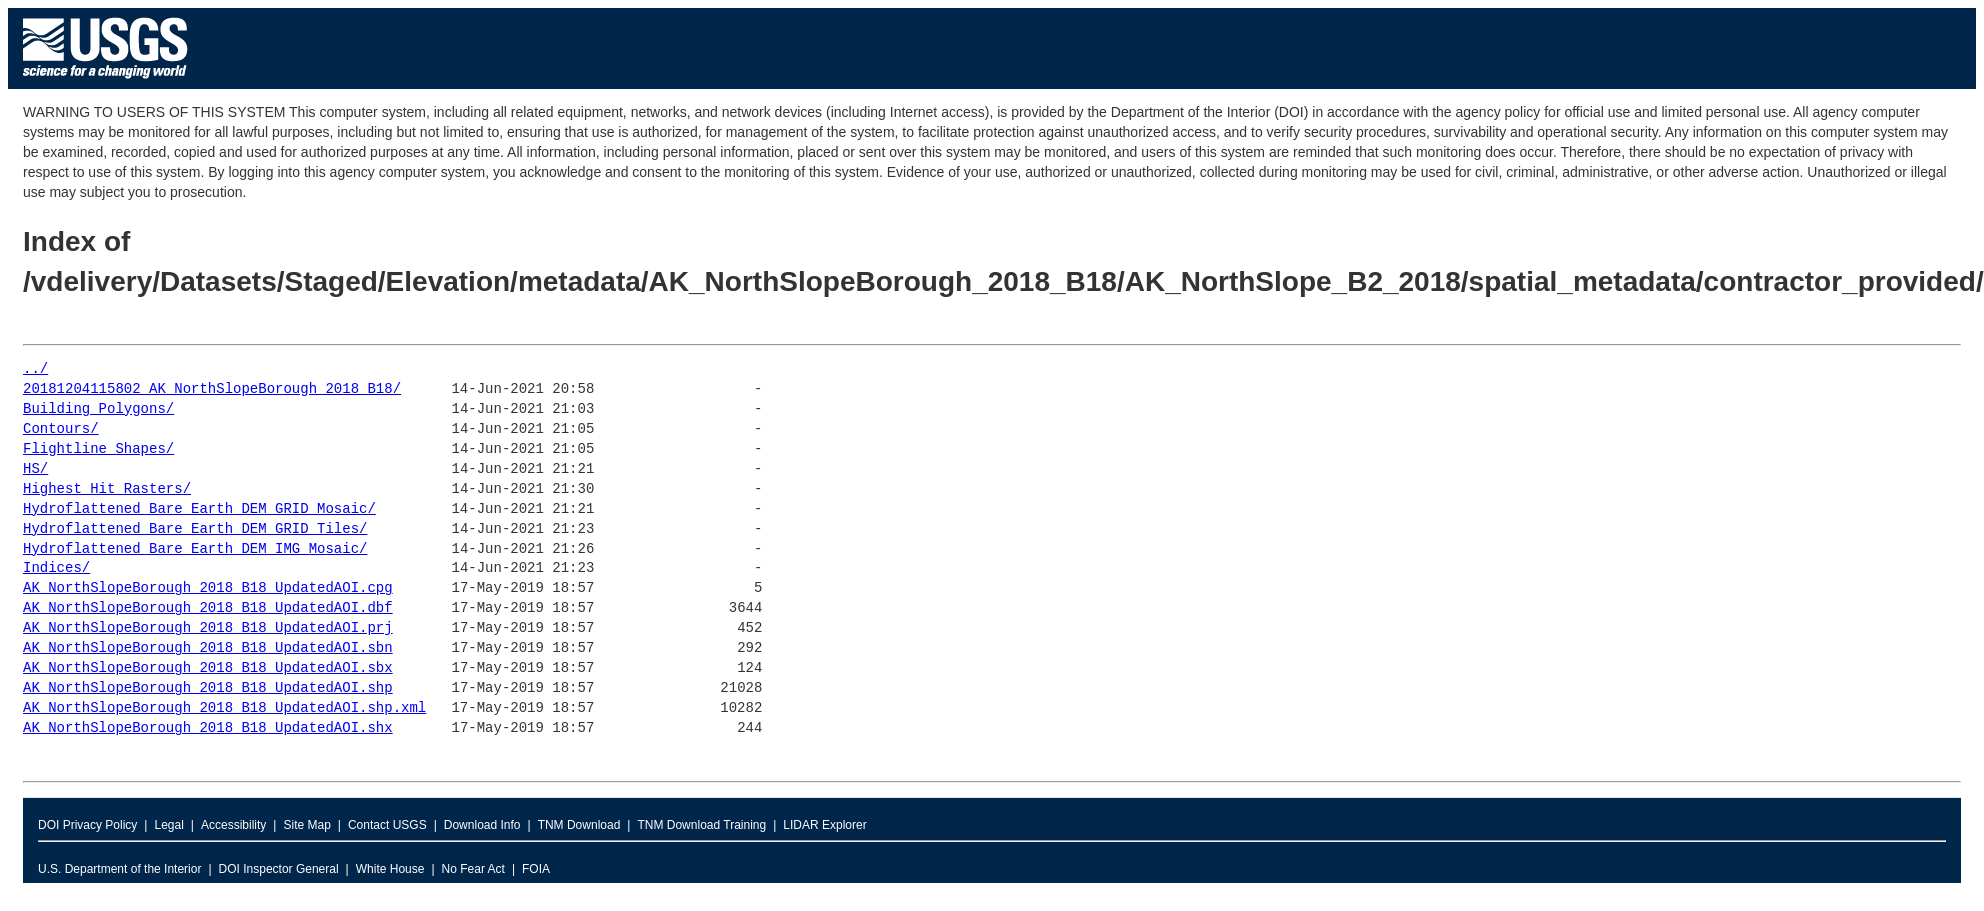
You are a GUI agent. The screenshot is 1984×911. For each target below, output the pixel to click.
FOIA (536, 869)
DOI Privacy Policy (87, 825)
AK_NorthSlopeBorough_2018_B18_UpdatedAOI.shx (208, 728)
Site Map (306, 825)
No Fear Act (473, 869)
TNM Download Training (701, 825)
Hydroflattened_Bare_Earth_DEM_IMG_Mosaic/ (195, 549)
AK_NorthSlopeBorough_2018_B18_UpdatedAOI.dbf (208, 608)
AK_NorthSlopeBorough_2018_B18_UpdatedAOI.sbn (208, 648)
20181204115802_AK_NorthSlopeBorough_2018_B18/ (212, 389)
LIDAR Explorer (824, 825)
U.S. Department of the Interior (119, 869)
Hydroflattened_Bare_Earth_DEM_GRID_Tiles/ (195, 529)
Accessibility (233, 825)
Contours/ (61, 429)
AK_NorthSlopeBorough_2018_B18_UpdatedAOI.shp (208, 688)
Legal (168, 825)
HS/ (35, 469)
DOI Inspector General (279, 869)
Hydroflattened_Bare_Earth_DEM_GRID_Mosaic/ (199, 509)
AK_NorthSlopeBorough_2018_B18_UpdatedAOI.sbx (208, 668)
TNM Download (579, 825)
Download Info (482, 825)
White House (390, 869)
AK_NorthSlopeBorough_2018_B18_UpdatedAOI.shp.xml (224, 708)
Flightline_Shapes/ (98, 449)
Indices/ (56, 568)
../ (35, 369)
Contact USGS (387, 825)
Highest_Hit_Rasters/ (107, 489)
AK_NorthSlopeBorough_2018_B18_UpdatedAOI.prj (208, 628)
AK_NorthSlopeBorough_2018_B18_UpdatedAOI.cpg (208, 588)
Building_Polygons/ (98, 409)
